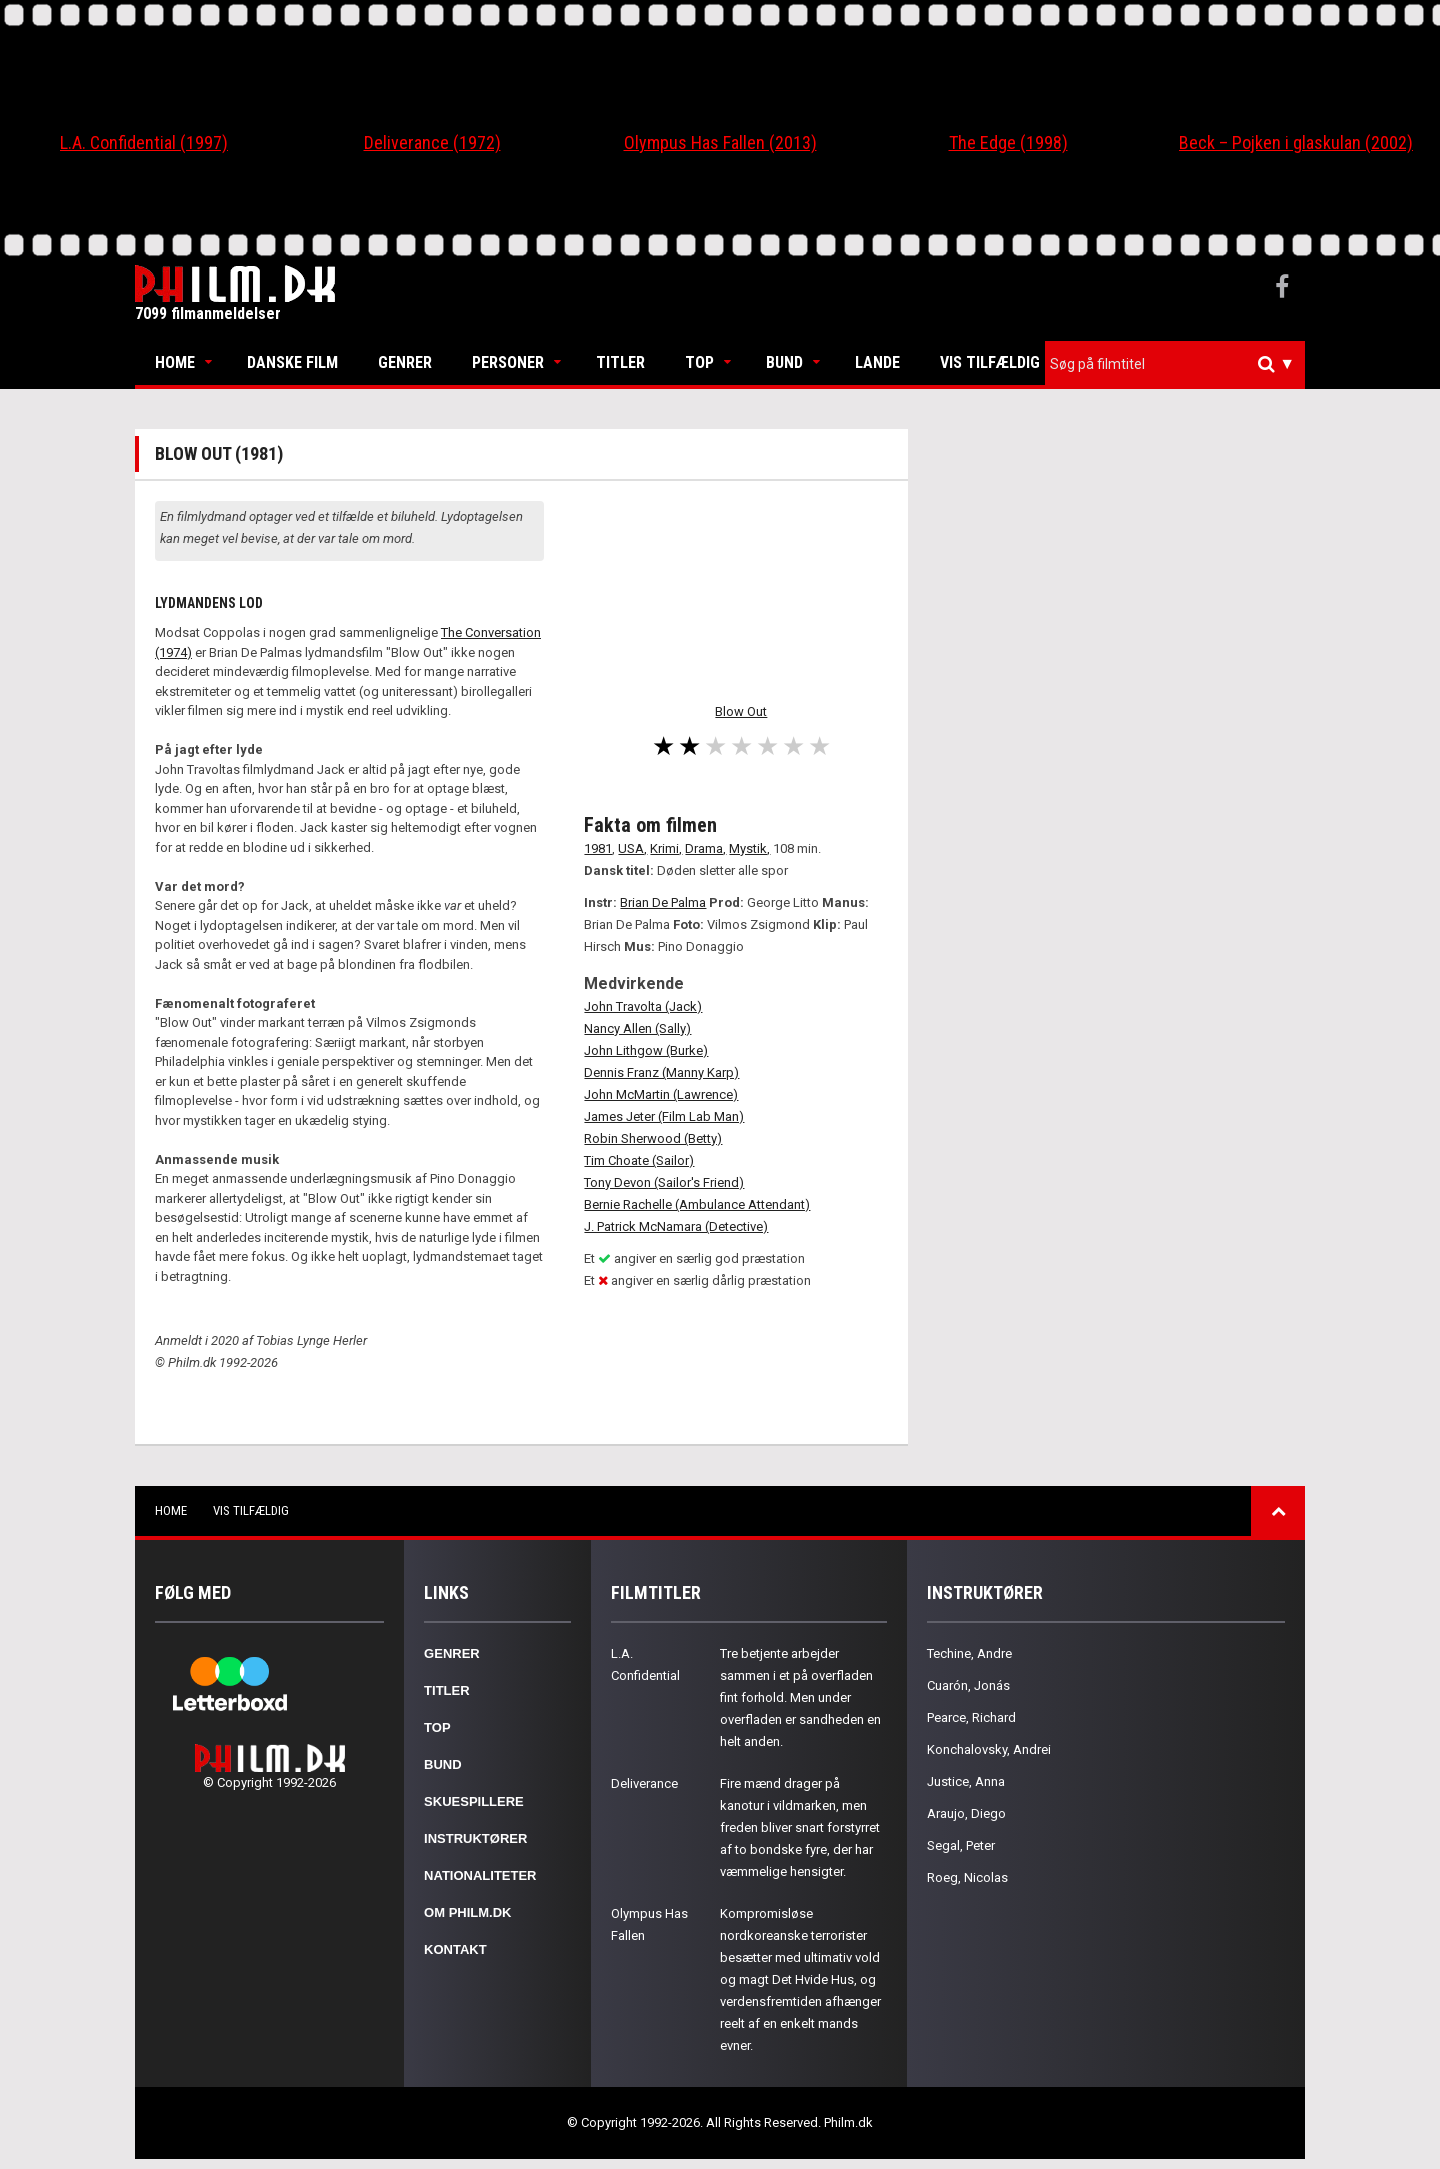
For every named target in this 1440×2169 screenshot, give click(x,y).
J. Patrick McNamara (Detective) (676, 1226)
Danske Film (292, 362)
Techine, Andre (969, 1653)
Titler (620, 362)
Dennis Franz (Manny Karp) (661, 1072)
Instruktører (475, 1838)
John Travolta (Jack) (643, 1006)
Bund (784, 362)
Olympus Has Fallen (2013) (720, 142)
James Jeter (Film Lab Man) (664, 1116)
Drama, (705, 848)
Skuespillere (474, 1801)
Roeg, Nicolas (967, 1877)
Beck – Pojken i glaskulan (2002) (1296, 142)
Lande (877, 362)
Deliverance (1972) (432, 142)
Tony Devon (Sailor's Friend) (664, 1182)
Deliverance (644, 1783)
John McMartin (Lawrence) (661, 1094)
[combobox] (1175, 364)
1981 (598, 848)
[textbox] (1180, 364)
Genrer (405, 362)
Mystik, (749, 848)
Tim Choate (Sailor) (639, 1160)
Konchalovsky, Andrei (989, 1749)
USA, (632, 848)
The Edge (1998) (1008, 142)
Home (175, 362)
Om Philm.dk (467, 1912)
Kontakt (455, 1949)
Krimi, (666, 848)
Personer (508, 362)
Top (699, 362)
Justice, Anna (966, 1781)
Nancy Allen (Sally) (637, 1028)
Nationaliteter (480, 1875)
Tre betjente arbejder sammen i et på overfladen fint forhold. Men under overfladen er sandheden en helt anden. (800, 1697)
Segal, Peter (961, 1845)
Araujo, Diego (966, 1813)
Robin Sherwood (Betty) (653, 1138)
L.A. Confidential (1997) (144, 142)
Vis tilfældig (990, 362)
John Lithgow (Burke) (646, 1050)
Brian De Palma (663, 902)
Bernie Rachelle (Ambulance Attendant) (697, 1204)
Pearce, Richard (971, 1717)
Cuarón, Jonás (968, 1685)
